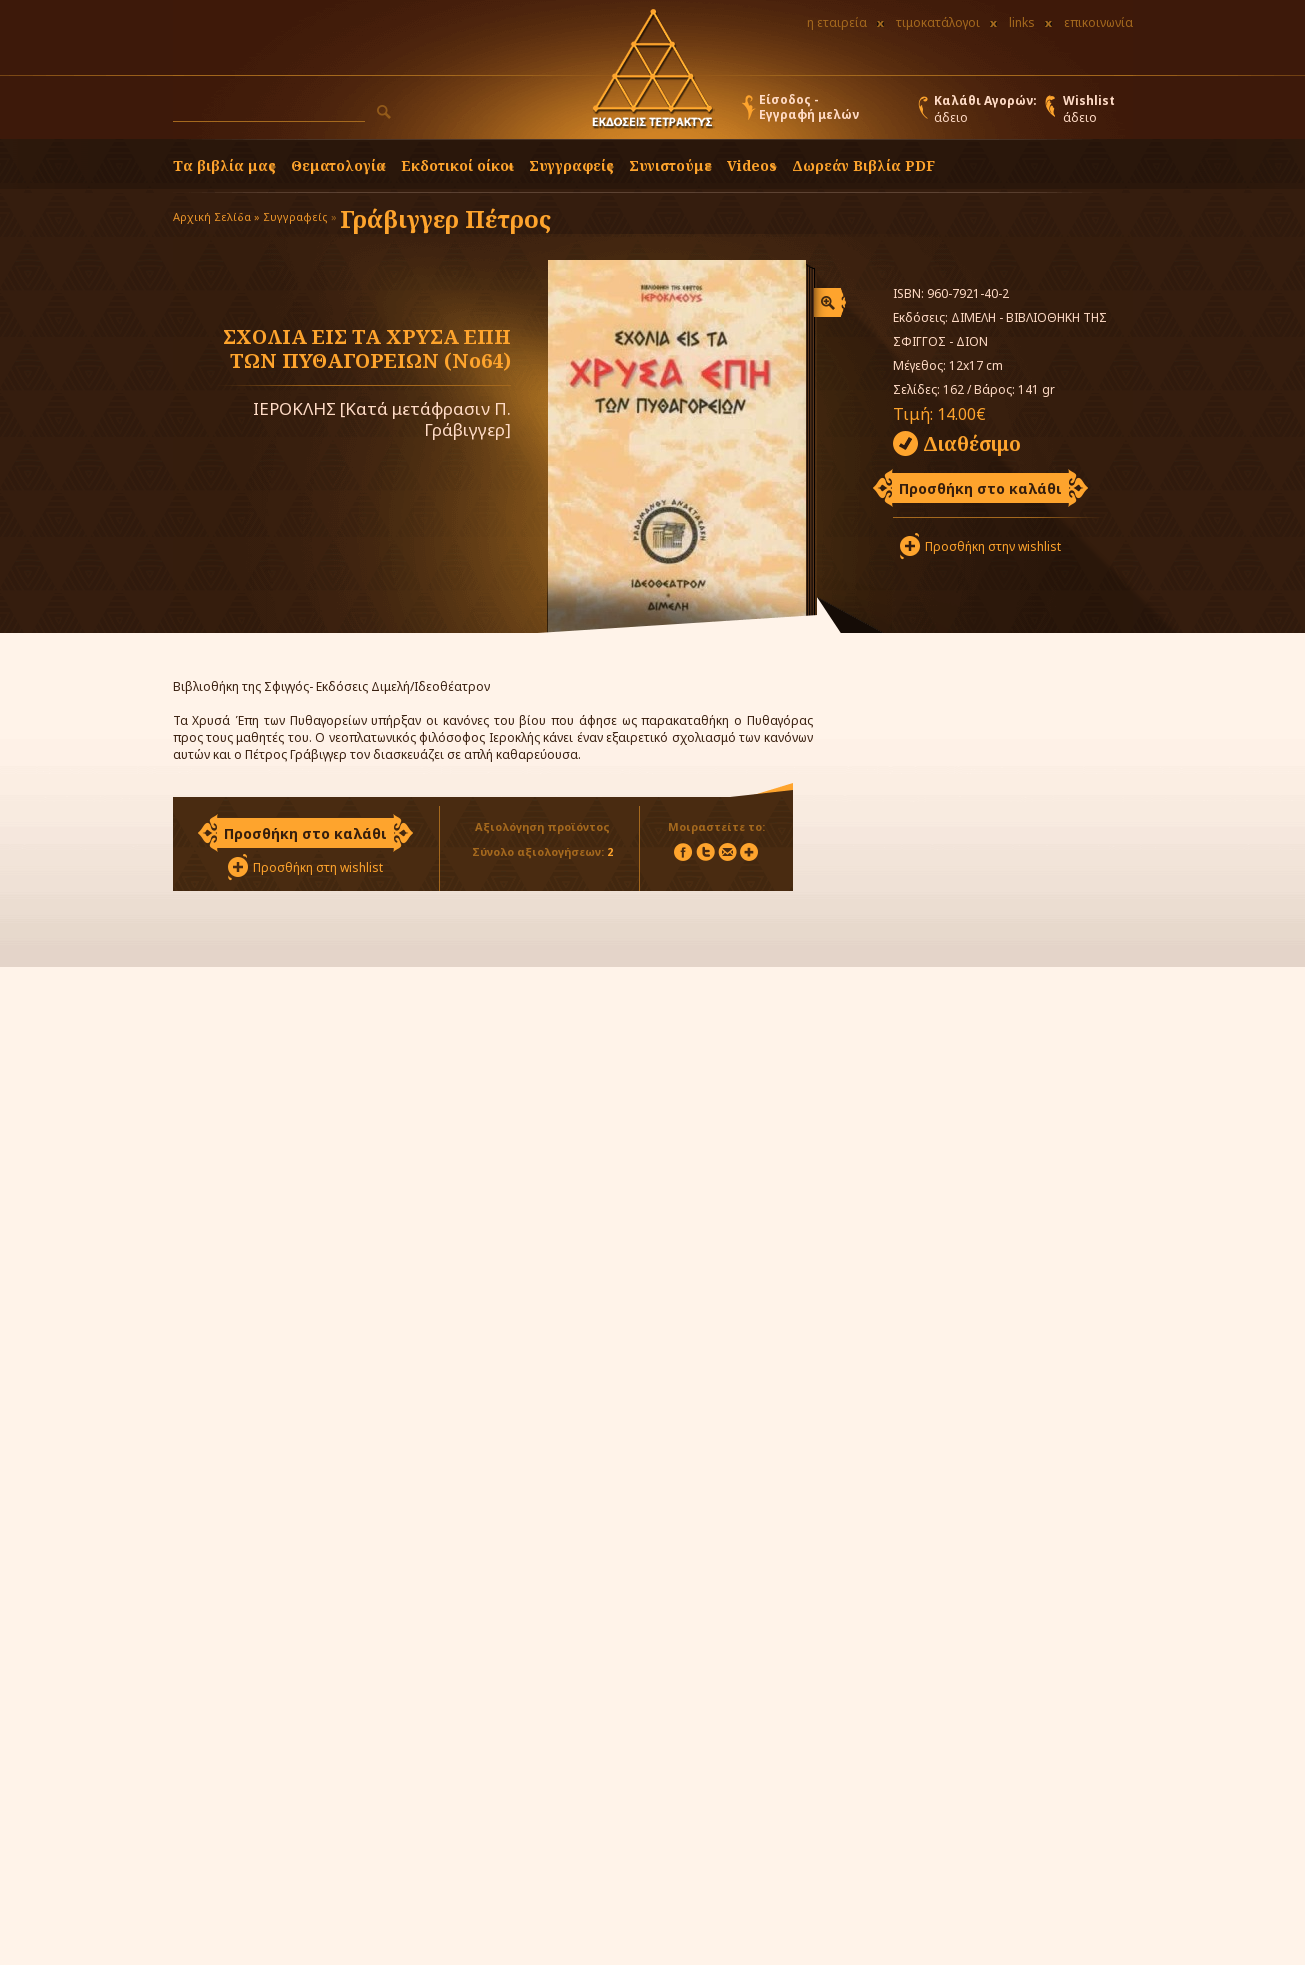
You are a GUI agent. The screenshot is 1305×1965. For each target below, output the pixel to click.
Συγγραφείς (295, 216)
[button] (384, 112)
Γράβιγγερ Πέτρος (445, 218)
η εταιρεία (837, 22)
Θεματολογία (338, 165)
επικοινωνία (1098, 22)
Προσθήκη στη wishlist (318, 867)
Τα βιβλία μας (224, 165)
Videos (752, 165)
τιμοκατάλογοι (938, 22)
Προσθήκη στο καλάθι (980, 488)
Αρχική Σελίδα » (216, 216)
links (1022, 22)
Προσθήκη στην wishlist (993, 546)
